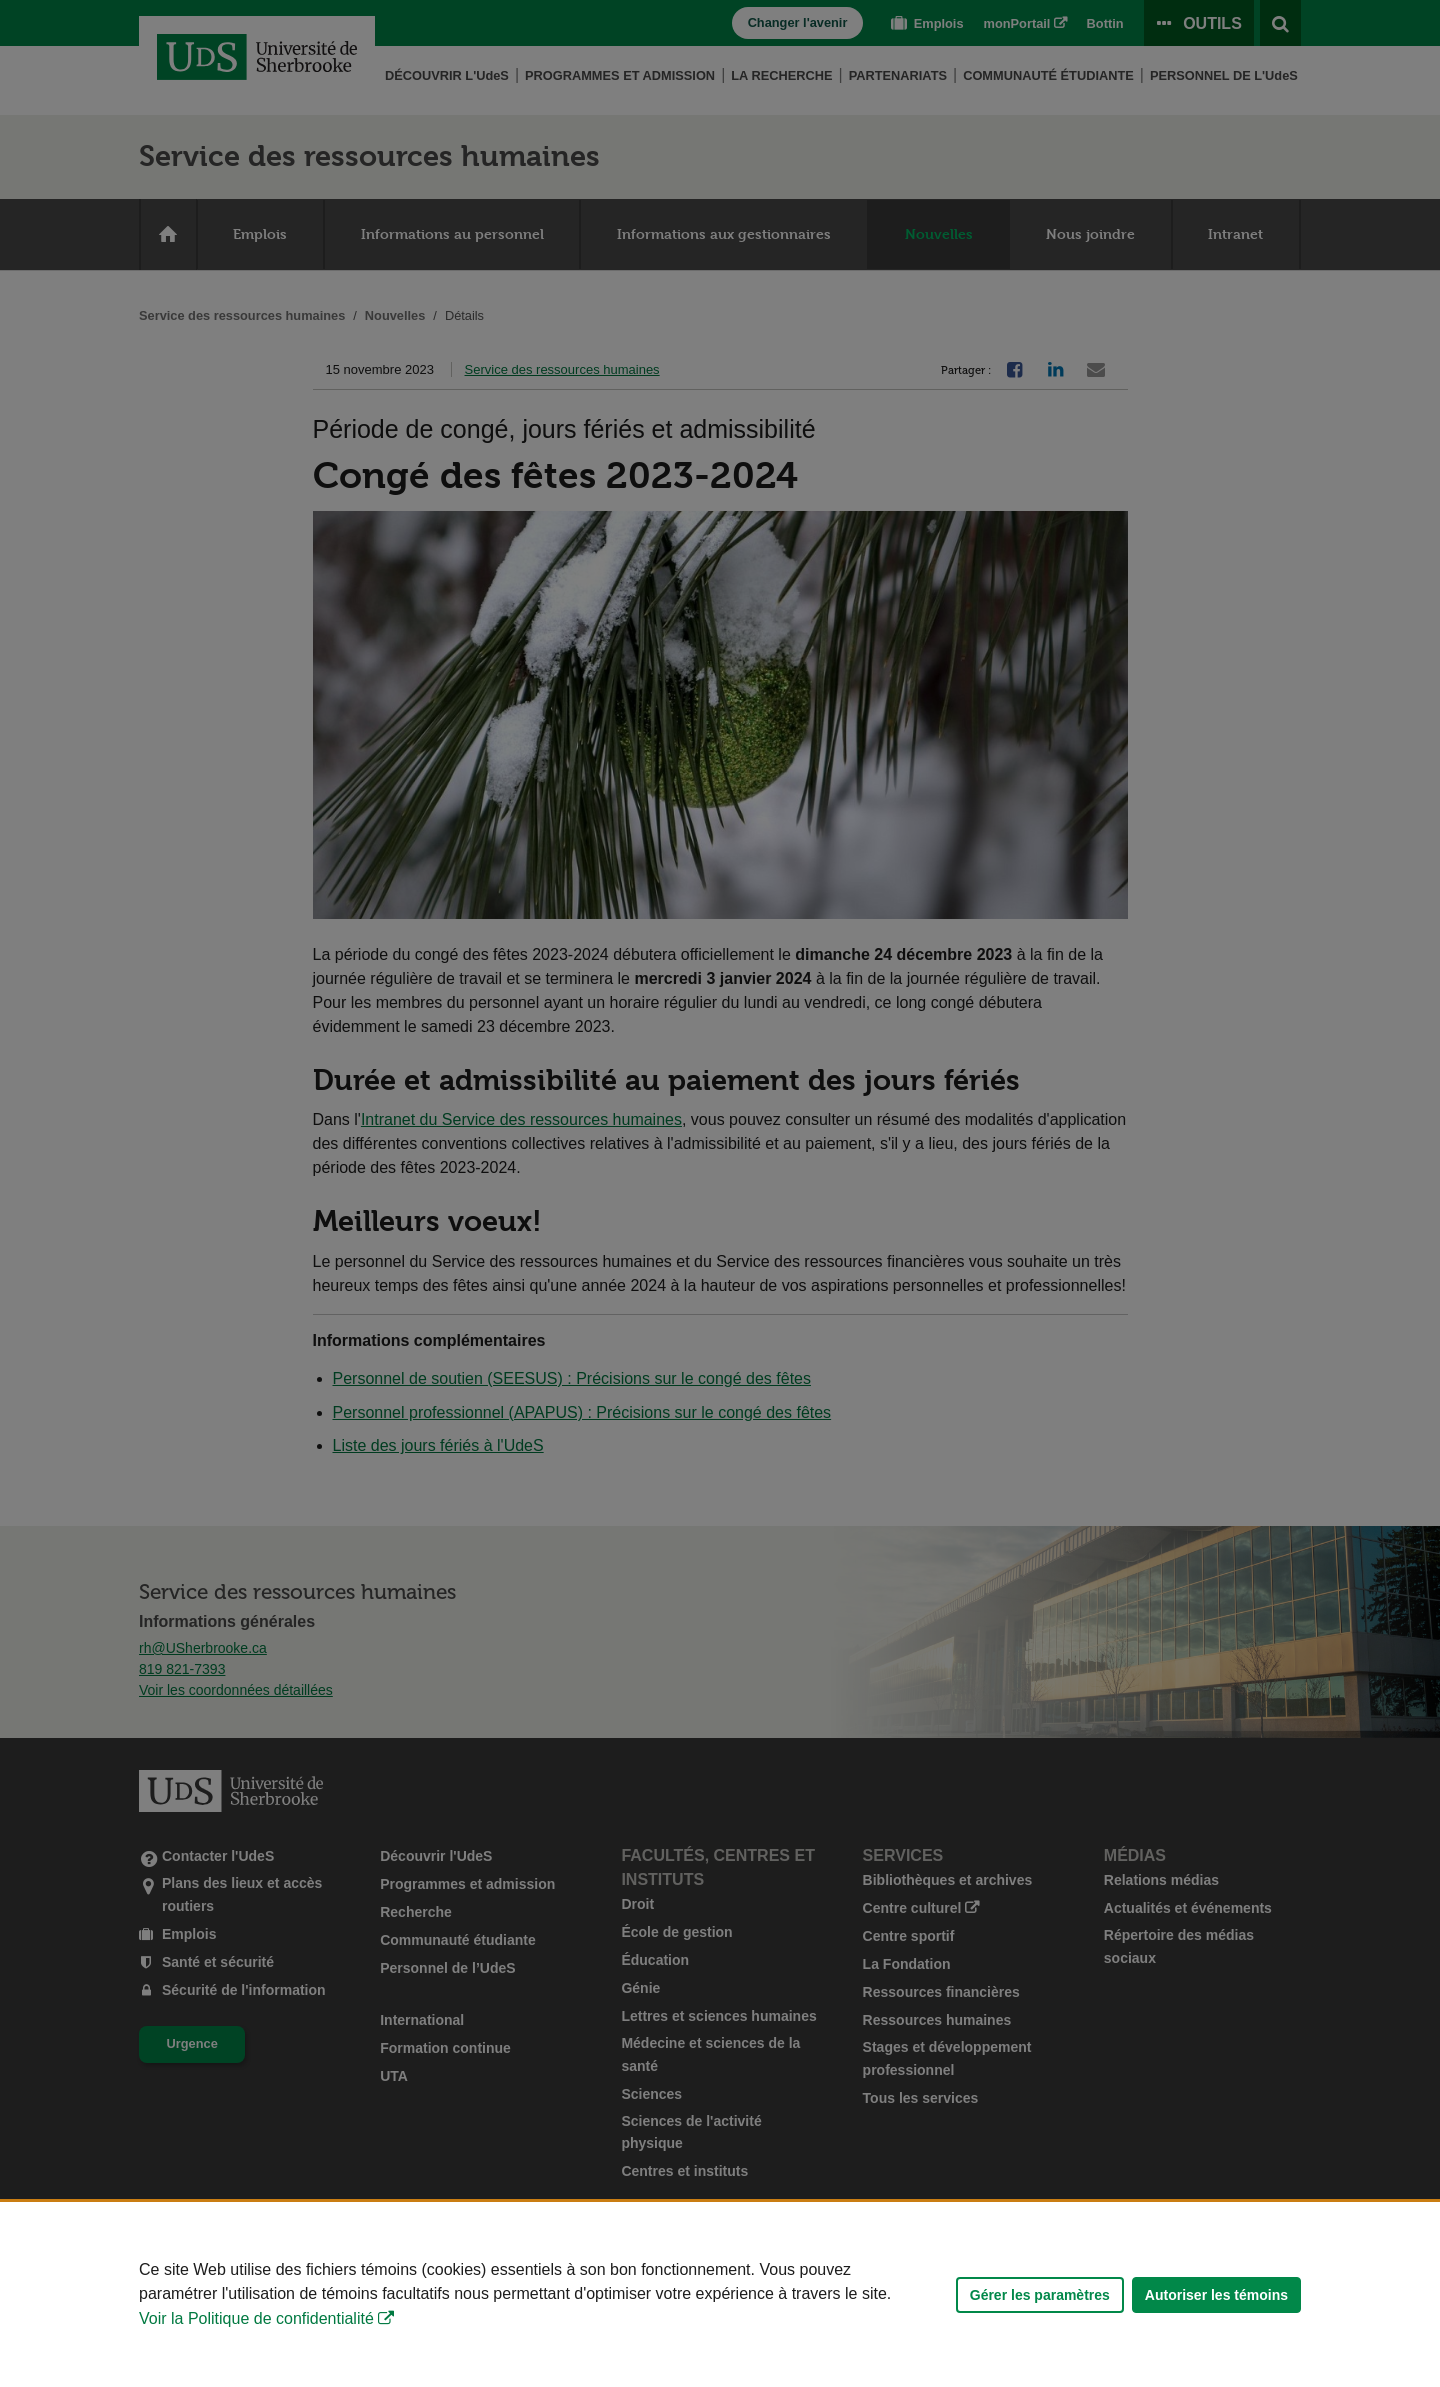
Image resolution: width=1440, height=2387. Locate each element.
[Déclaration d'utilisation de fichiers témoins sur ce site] (720, 2294)
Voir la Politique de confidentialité (256, 2318)
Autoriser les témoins (1216, 2295)
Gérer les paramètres (1040, 2295)
